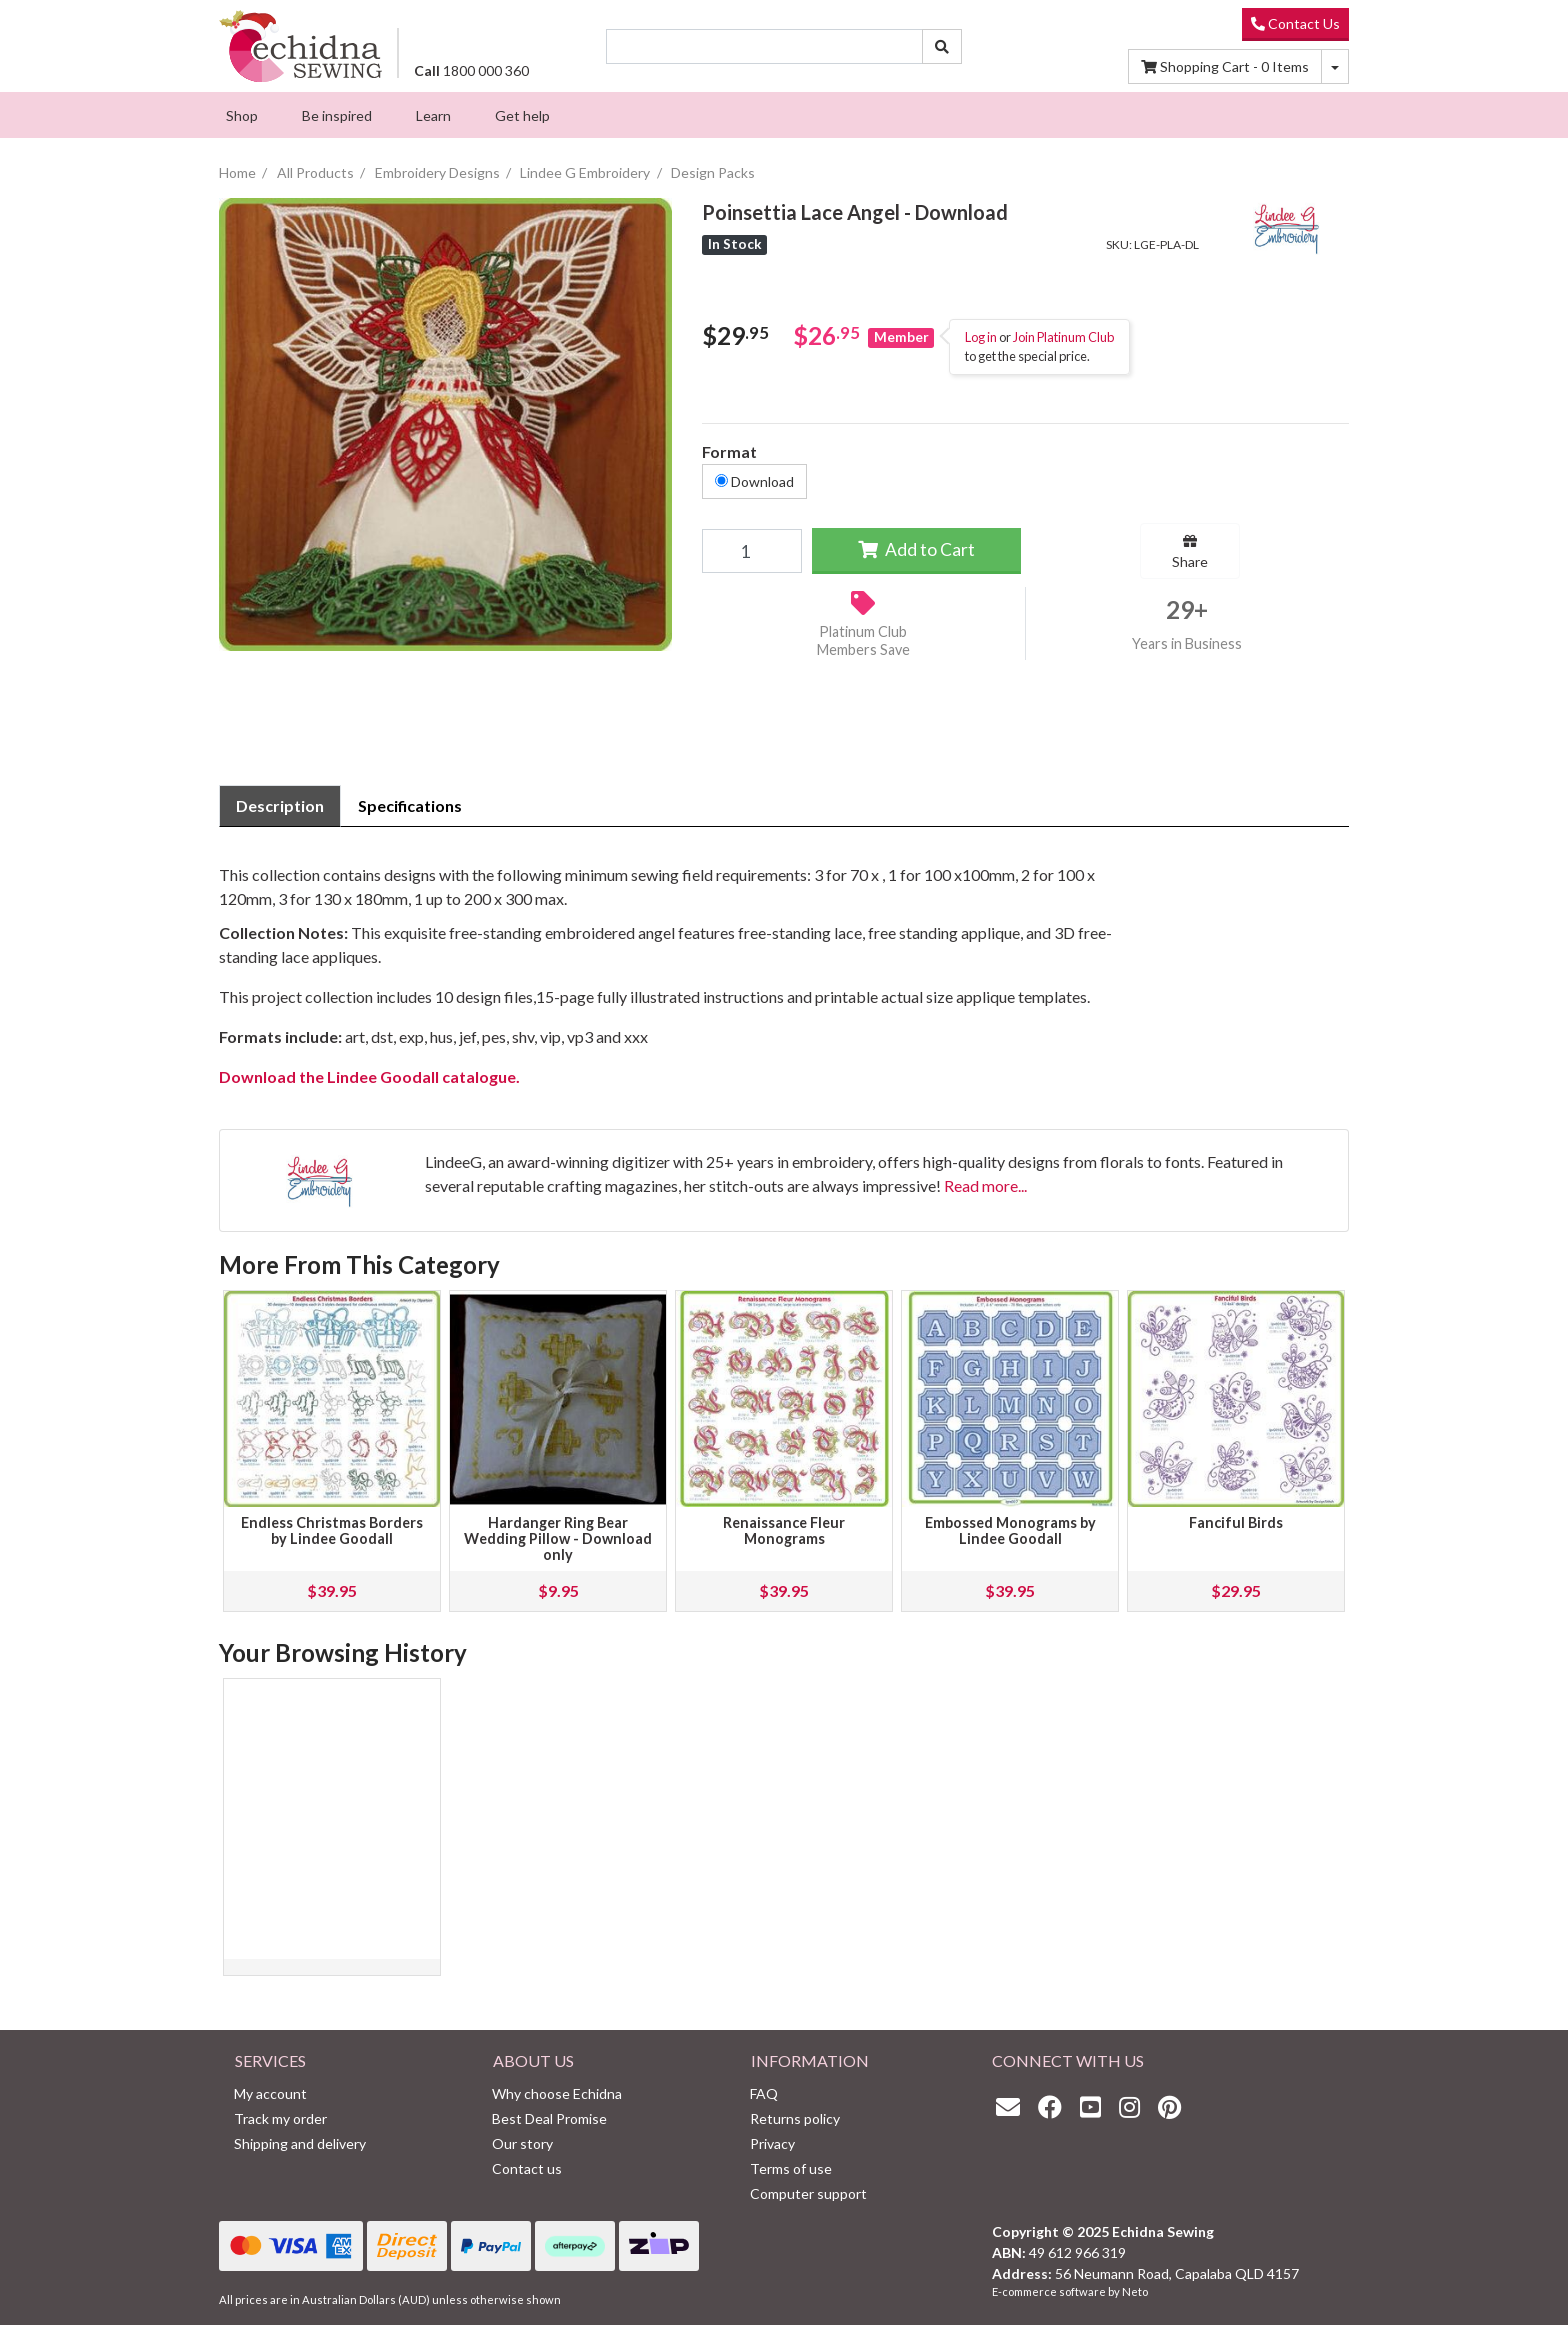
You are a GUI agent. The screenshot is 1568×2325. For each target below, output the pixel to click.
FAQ (764, 2093)
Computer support (808, 2193)
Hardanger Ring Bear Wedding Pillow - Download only (558, 1538)
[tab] (280, 806)
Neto (1135, 2291)
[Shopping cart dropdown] (1335, 66)
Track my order (280, 2118)
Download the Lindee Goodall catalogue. (369, 1076)
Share (1190, 552)
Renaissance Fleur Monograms (784, 1530)
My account (270, 2093)
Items (1225, 66)
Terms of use (791, 2168)
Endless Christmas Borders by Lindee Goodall (332, 1530)
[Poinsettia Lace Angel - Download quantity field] (751, 551)
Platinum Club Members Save (863, 641)
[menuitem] (242, 115)
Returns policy (795, 2118)
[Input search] (765, 46)
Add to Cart (916, 549)
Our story (522, 2143)
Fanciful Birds (1236, 1522)
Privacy (772, 2143)
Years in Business (1187, 643)
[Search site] (942, 46)
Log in (981, 337)
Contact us (527, 2168)
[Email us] (1013, 2106)
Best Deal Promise (549, 2118)
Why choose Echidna (557, 2093)
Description (280, 805)
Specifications (410, 805)
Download (754, 481)
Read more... (985, 1185)
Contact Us (1295, 23)
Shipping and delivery (300, 2143)
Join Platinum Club (1063, 337)
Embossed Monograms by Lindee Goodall (1010, 1530)
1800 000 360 (471, 70)
